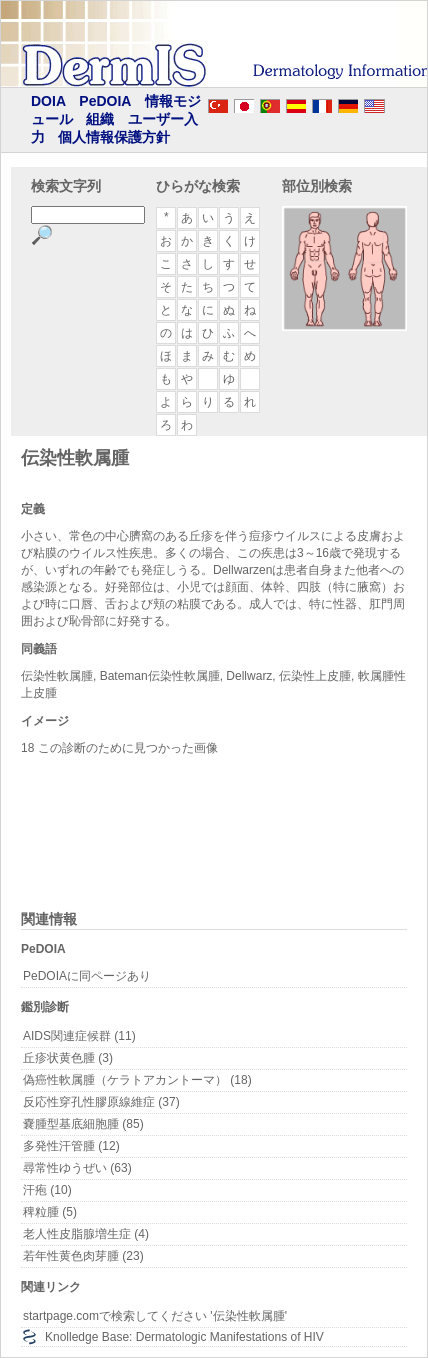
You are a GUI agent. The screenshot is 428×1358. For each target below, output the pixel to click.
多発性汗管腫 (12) (71, 1146)
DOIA (48, 101)
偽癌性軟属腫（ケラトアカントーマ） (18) (137, 1080)
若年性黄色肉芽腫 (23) (83, 1256)
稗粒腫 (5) (50, 1212)
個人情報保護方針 (114, 137)
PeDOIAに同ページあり (87, 976)
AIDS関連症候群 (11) (79, 1036)
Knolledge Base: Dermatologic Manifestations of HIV (184, 1337)
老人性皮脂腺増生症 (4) (86, 1234)
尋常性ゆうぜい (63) (77, 1168)
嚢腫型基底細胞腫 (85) (83, 1124)
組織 (100, 119)
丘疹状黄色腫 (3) (68, 1058)
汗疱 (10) (47, 1190)
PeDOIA (105, 101)
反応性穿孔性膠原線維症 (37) (101, 1102)
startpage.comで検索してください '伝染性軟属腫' (155, 1316)
